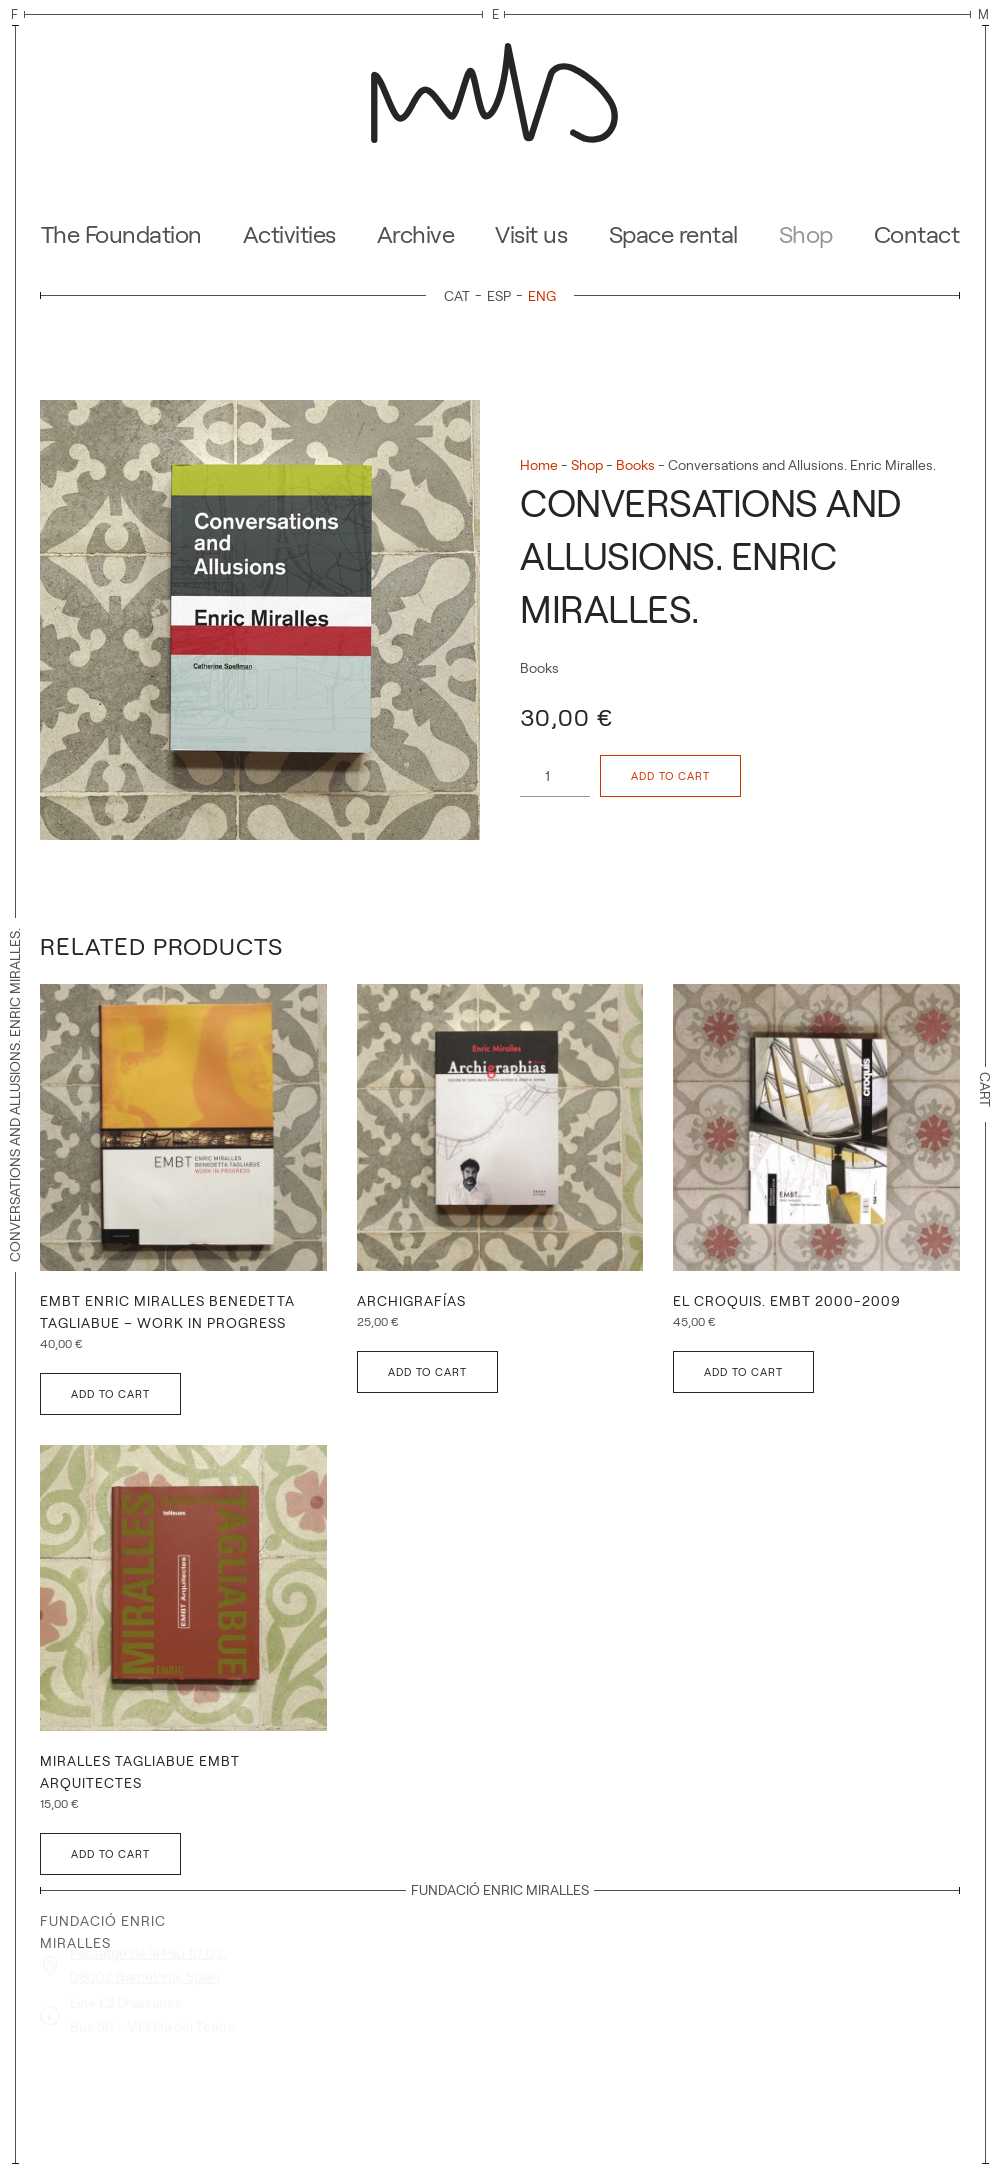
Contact (917, 234)
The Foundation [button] (121, 234)
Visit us (531, 234)
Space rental (673, 234)
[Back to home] (500, 87)
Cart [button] (985, 1094)
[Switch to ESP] (502, 295)
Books (635, 465)
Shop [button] (806, 234)
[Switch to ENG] (542, 295)
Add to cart (670, 776)
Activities (289, 234)
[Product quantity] (555, 776)
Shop (587, 465)
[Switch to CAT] (460, 295)
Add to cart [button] (110, 1394)
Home (539, 465)
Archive (416, 234)
